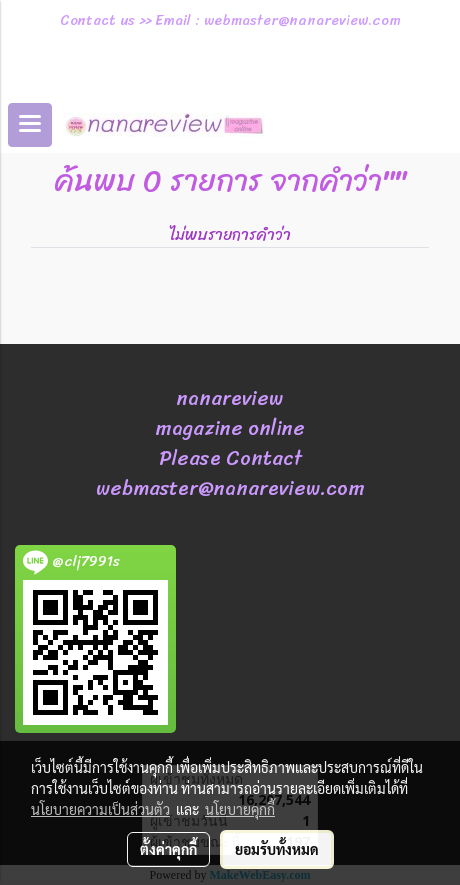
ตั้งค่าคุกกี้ (168, 849)
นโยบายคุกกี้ (240, 809)
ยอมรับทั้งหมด (277, 849)
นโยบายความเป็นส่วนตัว (100, 809)
